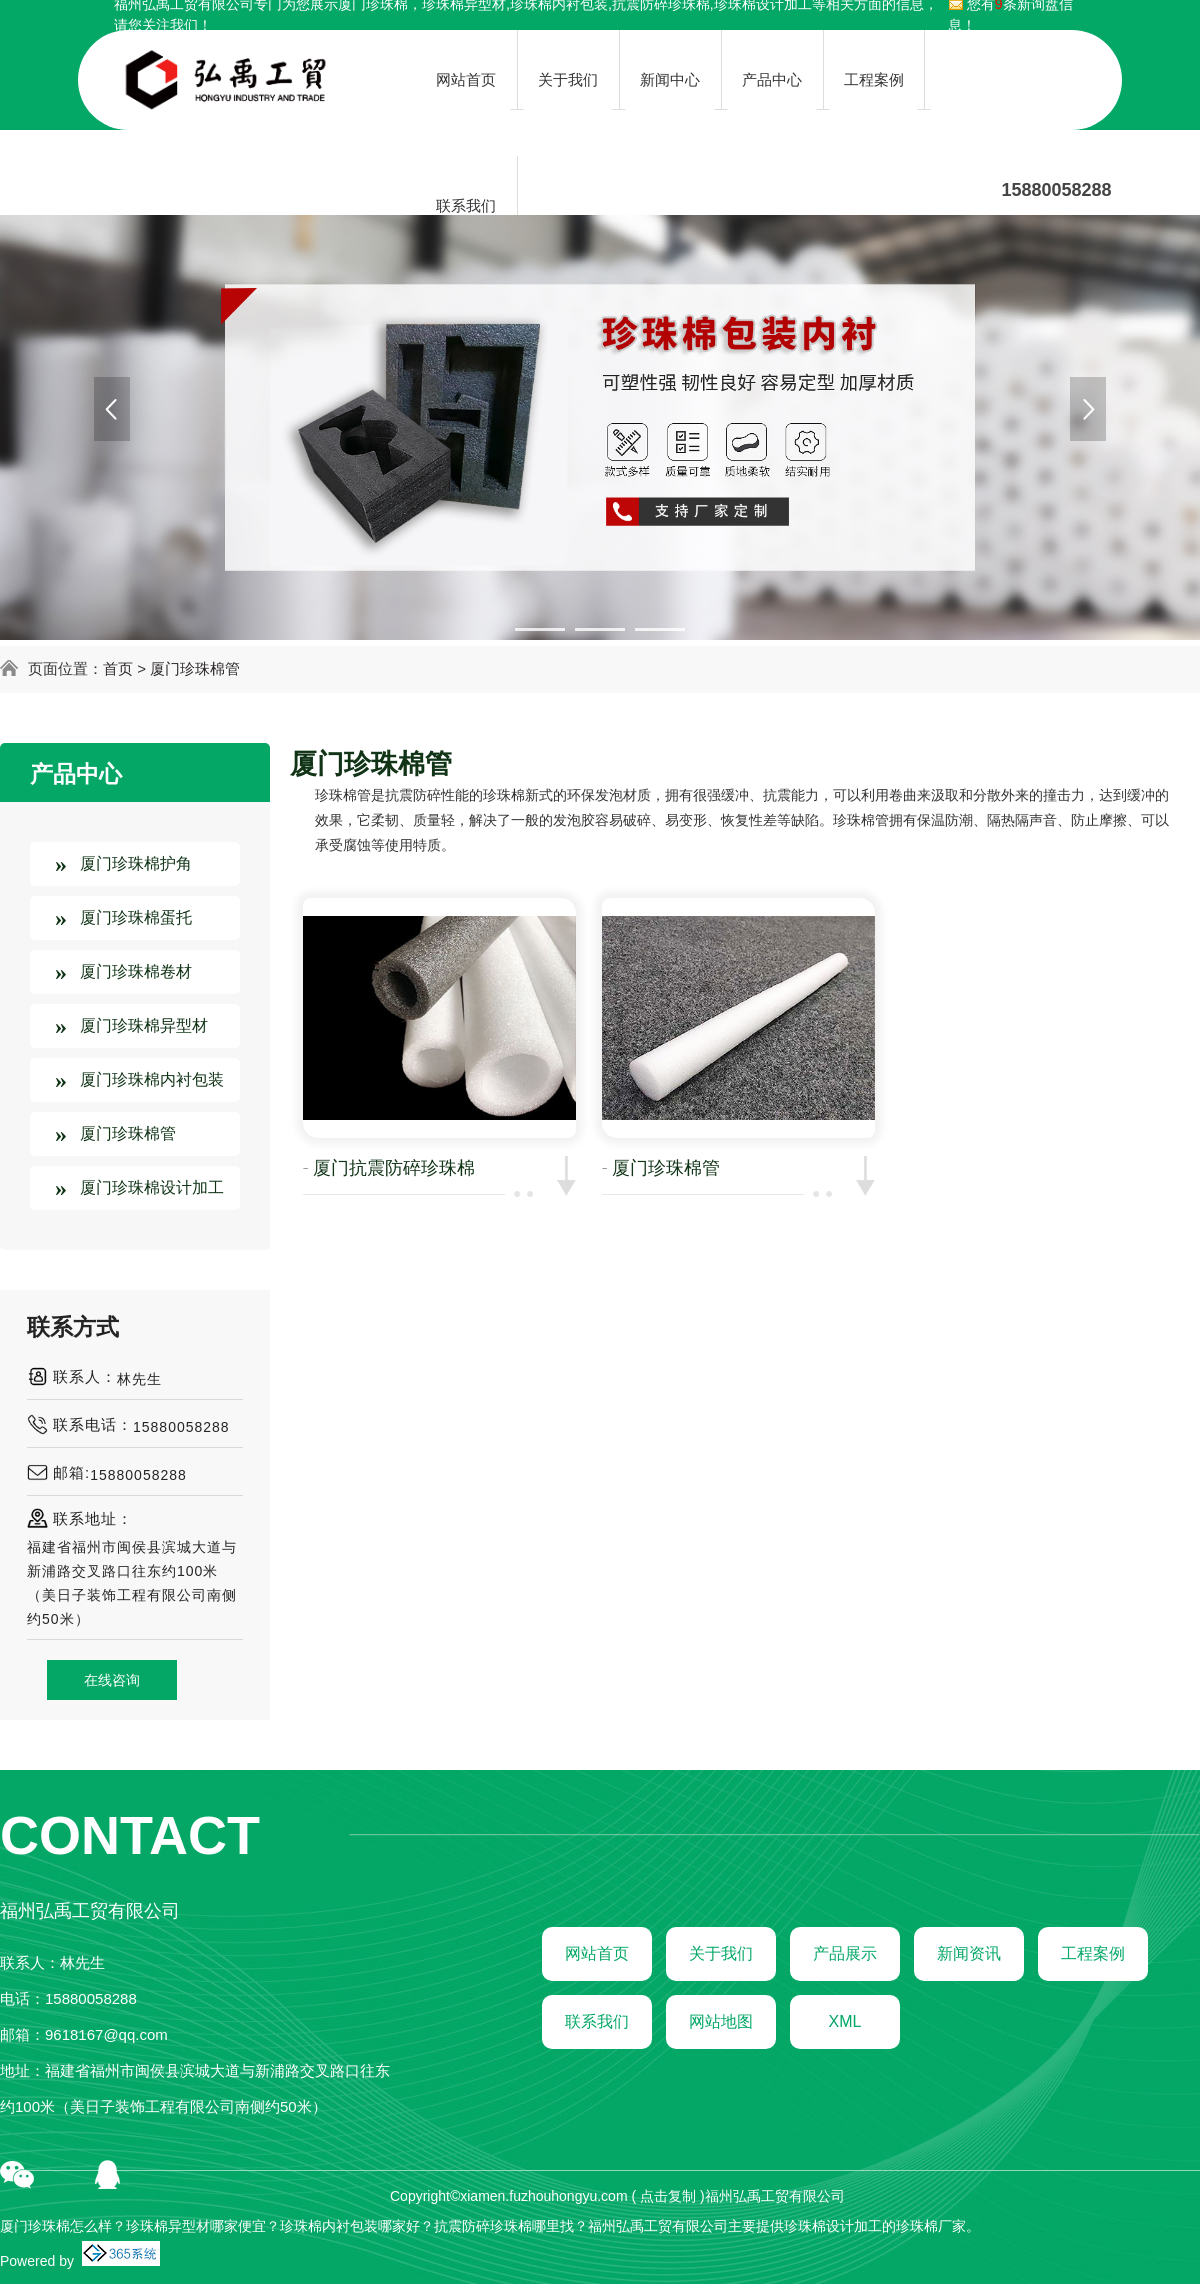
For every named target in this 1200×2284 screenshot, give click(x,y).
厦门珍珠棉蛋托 (136, 917)
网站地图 (721, 2021)
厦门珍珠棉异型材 (144, 1025)
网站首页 (597, 1953)
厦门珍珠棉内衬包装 (152, 1079)
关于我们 (721, 1953)
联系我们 (597, 2021)
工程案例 (1093, 1953)
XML (845, 2021)
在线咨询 (112, 1680)
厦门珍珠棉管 (195, 668)
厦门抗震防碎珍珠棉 (394, 1168)
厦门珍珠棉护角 (136, 863)
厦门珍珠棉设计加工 (152, 1187)
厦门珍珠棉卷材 (136, 971)
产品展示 (845, 1953)
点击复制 (668, 2196)
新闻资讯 (969, 1953)
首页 (118, 668)
